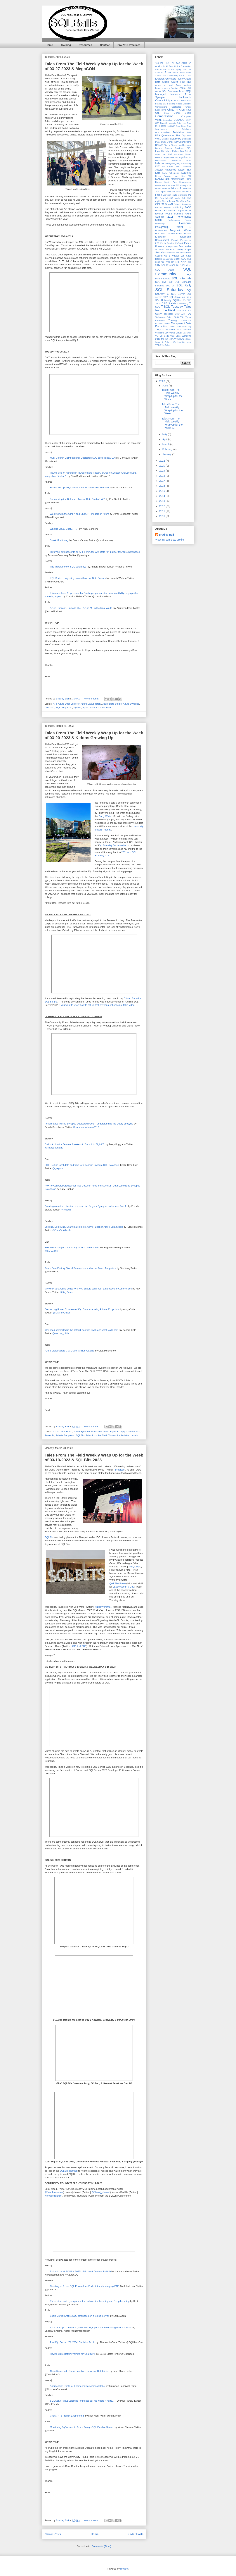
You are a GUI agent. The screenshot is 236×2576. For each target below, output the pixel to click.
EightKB (114, 1431)
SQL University (163, 300)
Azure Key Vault (164, 85)
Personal (185, 223)
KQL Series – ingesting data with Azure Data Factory (78, 578)
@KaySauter (67, 1292)
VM (156, 336)
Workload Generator (182, 342)
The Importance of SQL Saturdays (68, 566)
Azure (168, 72)
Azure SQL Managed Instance (173, 93)
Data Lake (181, 123)
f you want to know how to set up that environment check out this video (97, 1005)
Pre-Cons (160, 233)
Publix (163, 243)
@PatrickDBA (79, 1646)
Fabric (168, 151)
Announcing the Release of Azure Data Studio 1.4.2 (77, 499)
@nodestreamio (53, 2195)
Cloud (166, 113)
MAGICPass (162, 178)
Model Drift (179, 198)
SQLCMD (187, 300)
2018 (162, 475)
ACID (184, 63)
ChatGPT (49, 707)
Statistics (173, 303)
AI (164, 66)
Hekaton (159, 157)
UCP (179, 330)
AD (190, 63)
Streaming (183, 303)
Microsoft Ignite (170, 195)
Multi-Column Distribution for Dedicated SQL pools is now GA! (83, 457)
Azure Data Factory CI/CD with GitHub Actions (70, 1350)
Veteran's (187, 330)
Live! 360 (186, 176)
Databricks (178, 132)
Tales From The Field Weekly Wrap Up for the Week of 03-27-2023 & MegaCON (94, 66)
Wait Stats (175, 336)
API (55, 703)
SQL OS (170, 286)
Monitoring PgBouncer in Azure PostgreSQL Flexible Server (82, 2427)
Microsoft (176, 188)
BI (172, 100)
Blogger (124, 2568)
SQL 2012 (180, 262)
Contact (105, 45)
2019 (162, 470)
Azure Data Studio (112, 703)
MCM (179, 185)
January (167, 454)
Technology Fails (163, 317)
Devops (159, 145)
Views (172, 333)
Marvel (158, 182)
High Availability (171, 157)
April (165, 439)
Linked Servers (163, 176)
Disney (167, 145)
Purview (170, 243)
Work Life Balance (163, 342)
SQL (183, 259)
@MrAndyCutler (62, 1312)
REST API (164, 249)
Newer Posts (53, 2534)
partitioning (177, 207)
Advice (158, 66)
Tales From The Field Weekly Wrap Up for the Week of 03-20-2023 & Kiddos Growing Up (94, 735)
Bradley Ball (160, 104)
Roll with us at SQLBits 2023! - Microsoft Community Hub (80, 2271)
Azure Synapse (131, 703)
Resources (85, 45)
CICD (182, 110)
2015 (162, 490)
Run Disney (176, 249)
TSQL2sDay (161, 329)
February (167, 449)
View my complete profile (169, 539)
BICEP (177, 100)
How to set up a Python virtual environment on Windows (79, 487)
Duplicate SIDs (183, 148)
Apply (178, 69)
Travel (172, 326)
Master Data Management (177, 182)
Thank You (178, 317)
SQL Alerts (186, 265)
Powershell (161, 230)
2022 (162, 460)
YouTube (166, 345)
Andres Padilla (162, 69)
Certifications (161, 107)
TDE (188, 313)
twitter (172, 329)
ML (190, 195)
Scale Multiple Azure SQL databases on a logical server (80, 2315)
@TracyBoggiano (54, 1147)
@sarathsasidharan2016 (86, 1127)
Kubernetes (174, 173)
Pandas (167, 207)
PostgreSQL (162, 227)
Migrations (182, 195)
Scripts (188, 249)
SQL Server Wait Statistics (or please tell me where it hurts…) (82, 2400)
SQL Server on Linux (180, 297)
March (166, 444)
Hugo (180, 157)
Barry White (105, 816)
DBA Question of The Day (170, 135)
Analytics (187, 66)
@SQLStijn (134, 1566)
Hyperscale (160, 160)
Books (184, 100)
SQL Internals (181, 278)
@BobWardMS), (103, 1606)
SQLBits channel (69, 2170)
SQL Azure (164, 270)
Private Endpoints (65, 1435)
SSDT (158, 303)
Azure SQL (185, 88)
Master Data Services (165, 185)
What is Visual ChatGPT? (64, 528)
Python (77, 707)
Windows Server (182, 339)
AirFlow (169, 66)
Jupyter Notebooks (130, 1431)
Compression (164, 116)
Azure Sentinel (171, 88)
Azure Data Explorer (68, 703)
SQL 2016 (166, 265)
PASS (188, 207)
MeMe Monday (162, 189)
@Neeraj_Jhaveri (100, 2192)
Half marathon (175, 154)
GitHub (188, 151)
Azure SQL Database (166, 91)
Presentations (175, 233)
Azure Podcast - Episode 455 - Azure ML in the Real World (81, 608)
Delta (163, 142)
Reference (162, 246)
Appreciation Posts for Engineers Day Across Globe (77, 2386)
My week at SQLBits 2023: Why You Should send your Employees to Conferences (88, 1288)
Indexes (159, 163)
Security (160, 252)
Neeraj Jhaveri (168, 201)
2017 (162, 480)
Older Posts (136, 2534)
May (165, 434)
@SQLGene (51, 1250)
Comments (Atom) (101, 2546)
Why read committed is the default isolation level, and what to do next (82, 1330)
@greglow (58, 1168)
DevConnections (182, 142)
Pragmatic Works (180, 230)
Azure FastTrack (181, 81)
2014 (162, 495)
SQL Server (178, 294)
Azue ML (159, 72)
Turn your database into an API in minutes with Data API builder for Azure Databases (95, 552)
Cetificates (176, 107)
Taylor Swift (179, 314)
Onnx (188, 201)
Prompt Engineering (181, 240)
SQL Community (173, 271)
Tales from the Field (100, 707)
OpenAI (169, 204)
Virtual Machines (183, 333)
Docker (158, 148)
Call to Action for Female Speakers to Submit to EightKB (75, 1144)
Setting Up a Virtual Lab (169, 255)
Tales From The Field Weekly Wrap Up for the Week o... (172, 394)
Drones (168, 148)
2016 (162, 485)
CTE (157, 123)
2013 (162, 500)
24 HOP (165, 62)
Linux (175, 176)
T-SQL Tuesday (172, 306)
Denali (170, 142)
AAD (178, 63)
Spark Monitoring (59, 540)
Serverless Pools (183, 253)
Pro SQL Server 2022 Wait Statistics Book (72, 2342)
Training (66, 45)
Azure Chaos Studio (181, 72)
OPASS (159, 204)
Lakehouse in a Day (123, 1586)
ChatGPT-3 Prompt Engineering (67, 2415)
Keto (157, 173)
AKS (176, 66)
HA (164, 154)
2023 (162, 381)
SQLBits (80, 1435)
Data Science (168, 126)
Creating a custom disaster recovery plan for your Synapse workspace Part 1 (86, 1206)
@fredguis (66, 1209)
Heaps (188, 154)
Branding (171, 104)
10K (157, 63)
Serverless (170, 253)
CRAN (188, 120)
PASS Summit (174, 213)
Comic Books (182, 113)
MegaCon (67, 707)
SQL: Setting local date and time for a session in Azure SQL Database (82, 1165)
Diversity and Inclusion (181, 145)
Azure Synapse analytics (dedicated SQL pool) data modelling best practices (90, 2327)
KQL (58, 707)
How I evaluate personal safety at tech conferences (72, 1247)
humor (187, 157)
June (165, 385)
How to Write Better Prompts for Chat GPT (72, 2354)
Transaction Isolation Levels (123, 1435)
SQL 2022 (176, 265)
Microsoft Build (174, 191)
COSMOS (179, 120)
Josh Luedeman (183, 167)
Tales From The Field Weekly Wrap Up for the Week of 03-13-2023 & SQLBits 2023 (94, 1457)
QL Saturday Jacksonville (112, 845)
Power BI (49, 1435)
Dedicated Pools (100, 1431)
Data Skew (181, 126)
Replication (173, 246)
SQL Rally (183, 285)
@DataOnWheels (62, 1230)
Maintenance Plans (181, 179)
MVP (189, 198)
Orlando (177, 204)
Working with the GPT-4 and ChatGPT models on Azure (79, 514)
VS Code (164, 336)
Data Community (168, 123)
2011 (162, 511)
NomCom (181, 201)
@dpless (119, 1469)
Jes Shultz (167, 167)
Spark (85, 707)
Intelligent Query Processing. (178, 163)
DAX (189, 132)
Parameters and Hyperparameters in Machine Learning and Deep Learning (89, 2301)
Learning (186, 172)
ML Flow (159, 198)
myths (158, 201)
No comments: (92, 698)
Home (49, 45)
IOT (157, 166)
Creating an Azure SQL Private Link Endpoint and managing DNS (84, 2286)
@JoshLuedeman (54, 2192)
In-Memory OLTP (181, 160)
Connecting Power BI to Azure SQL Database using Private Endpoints (82, 1309)
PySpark (179, 243)
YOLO (158, 345)
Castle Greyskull (183, 104)
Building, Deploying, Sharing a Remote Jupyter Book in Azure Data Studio (84, 1226)
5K (173, 63)
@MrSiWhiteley (117, 1583)
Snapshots (168, 259)
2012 (162, 506)
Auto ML (187, 69)
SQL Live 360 (164, 282)
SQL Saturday (169, 289)
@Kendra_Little (61, 1333)
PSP (157, 243)
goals (157, 154)
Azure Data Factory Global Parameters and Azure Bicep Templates (80, 1268)
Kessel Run (184, 169)
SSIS (164, 303)
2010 (162, 516)
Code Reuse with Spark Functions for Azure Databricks (79, 2371)
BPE (189, 100)
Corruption (168, 120)
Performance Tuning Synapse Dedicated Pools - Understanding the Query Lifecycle (89, 1123)
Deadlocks (175, 138)
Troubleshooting (184, 326)
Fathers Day (178, 151)
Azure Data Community (166, 76)
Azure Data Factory (91, 703)
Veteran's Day (161, 333)
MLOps (169, 198)
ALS (180, 66)
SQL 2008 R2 (167, 262)
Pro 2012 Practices (128, 45)
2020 (162, 465)
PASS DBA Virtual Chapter (169, 210)
